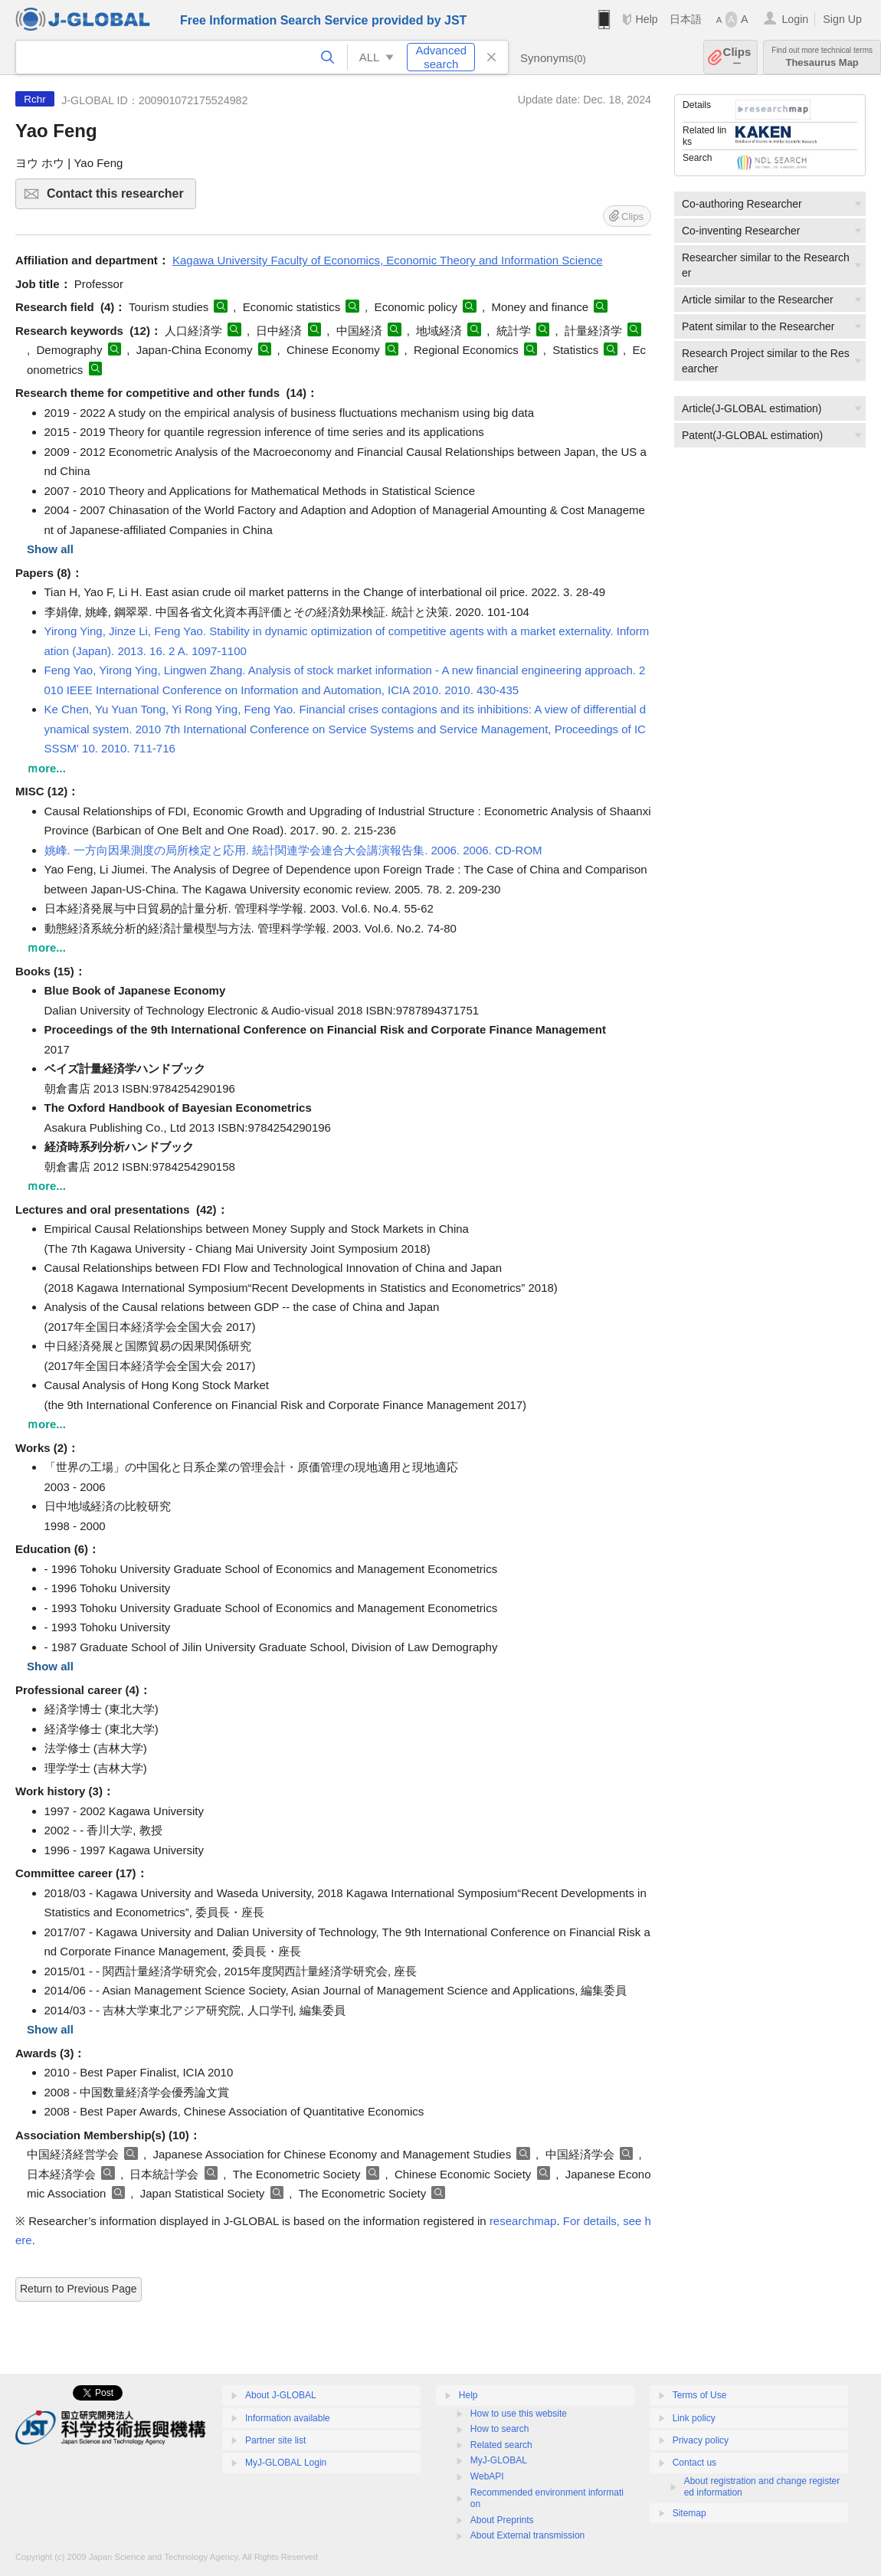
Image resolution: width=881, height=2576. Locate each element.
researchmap (523, 2220)
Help (646, 19)
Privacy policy (701, 2440)
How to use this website (518, 2413)
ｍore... (46, 768)
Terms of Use (700, 2395)
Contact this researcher (119, 198)
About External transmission (527, 2535)
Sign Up (842, 19)
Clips (737, 57)
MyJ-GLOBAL (498, 2460)
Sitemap (689, 2513)
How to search (499, 2429)
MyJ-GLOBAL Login (285, 2462)
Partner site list (275, 2440)
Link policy (694, 2418)
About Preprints (502, 2520)
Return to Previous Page (78, 2289)
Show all (50, 549)
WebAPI (487, 2476)
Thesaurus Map (822, 57)
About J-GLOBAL (280, 2395)
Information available (287, 2418)
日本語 (686, 19)
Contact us (694, 2462)
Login (794, 19)
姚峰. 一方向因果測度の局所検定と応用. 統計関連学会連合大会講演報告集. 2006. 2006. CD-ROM (293, 850)
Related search (501, 2445)
